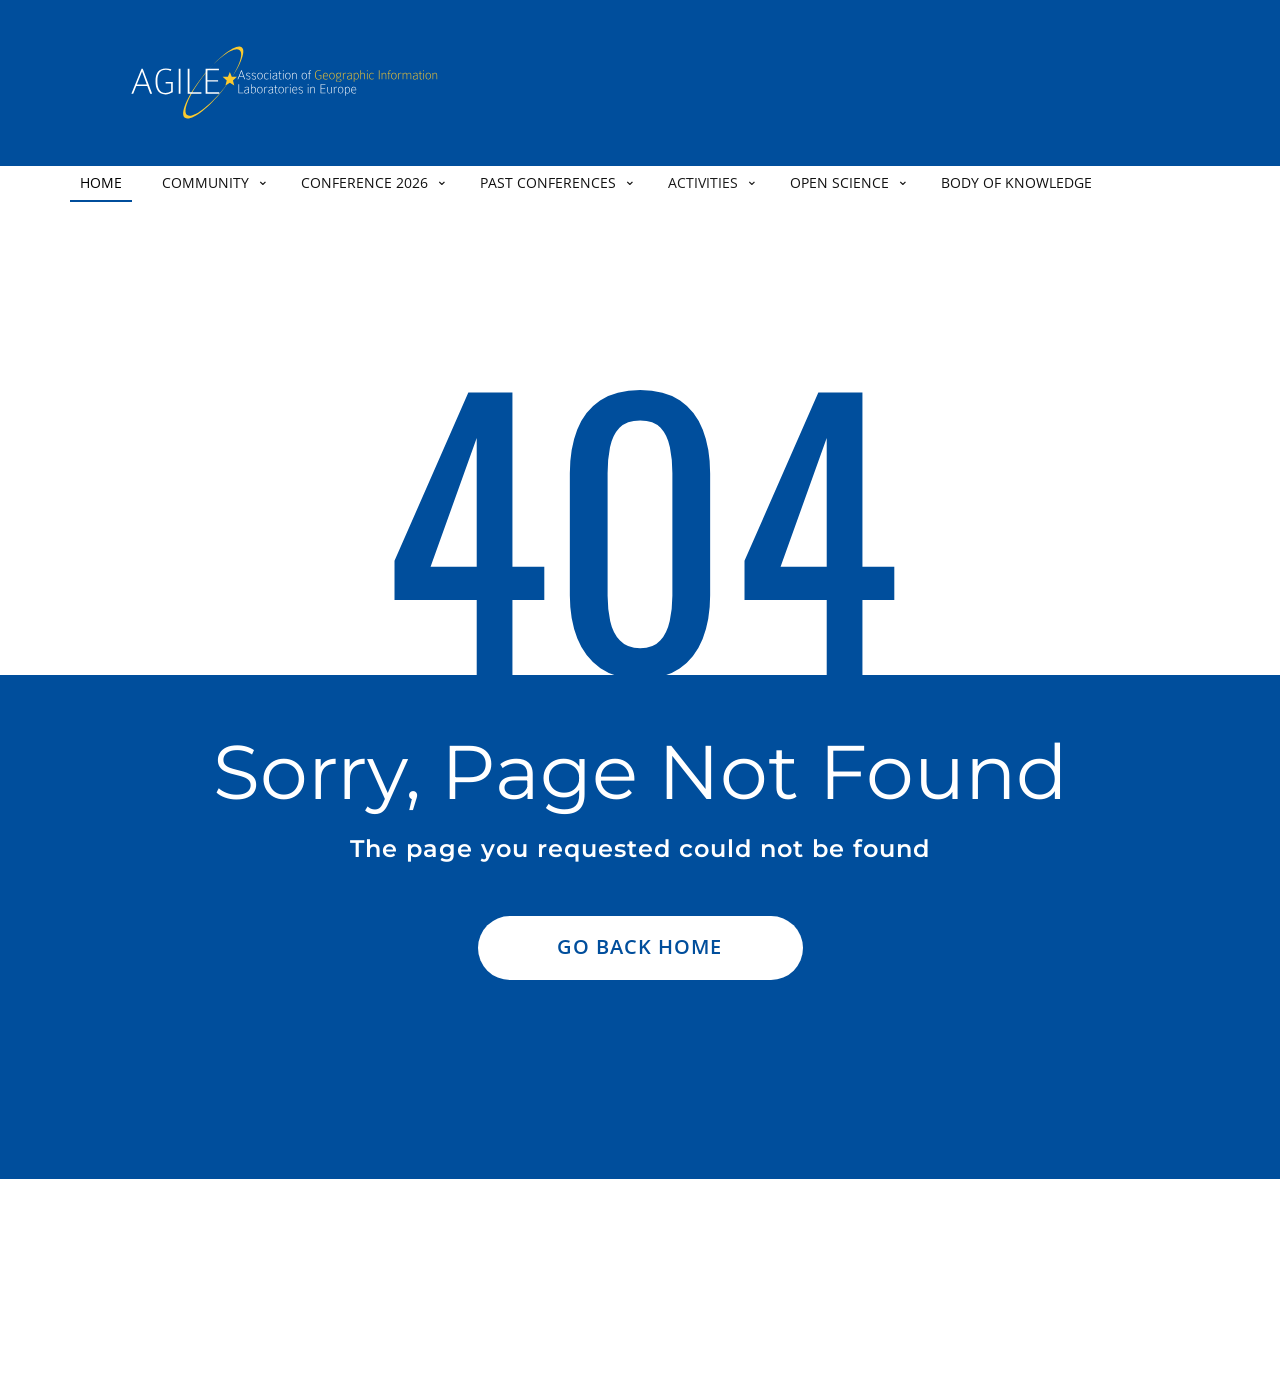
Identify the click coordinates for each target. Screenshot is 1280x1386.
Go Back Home (639, 946)
